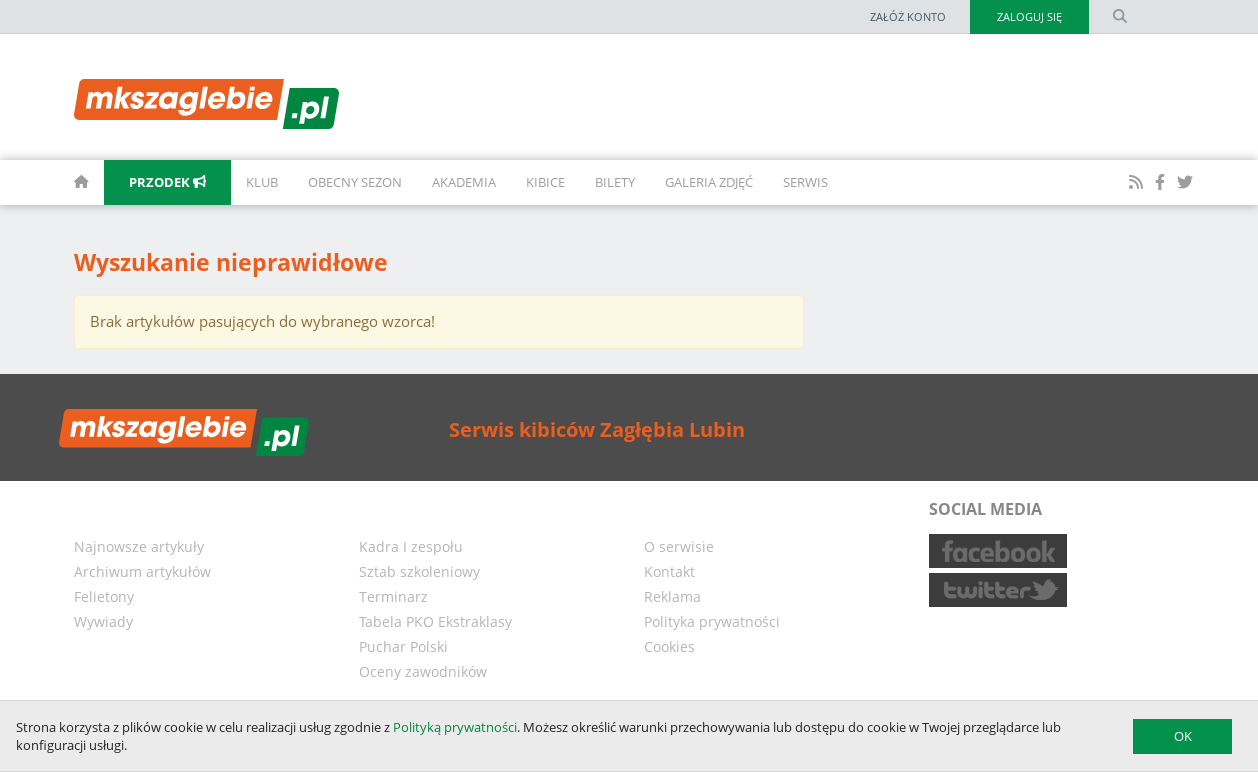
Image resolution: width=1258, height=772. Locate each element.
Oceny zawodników (423, 671)
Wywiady (103, 621)
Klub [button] (262, 182)
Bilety (615, 182)
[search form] (1120, 17)
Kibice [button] (545, 182)
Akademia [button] (464, 182)
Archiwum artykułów (142, 571)
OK (1183, 736)
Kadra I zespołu (411, 546)
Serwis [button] (805, 182)
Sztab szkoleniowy (419, 571)
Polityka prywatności (712, 621)
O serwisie (679, 546)
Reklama (672, 596)
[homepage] (59, 182)
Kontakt (669, 571)
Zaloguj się (1029, 16)
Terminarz (393, 596)
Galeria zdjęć (709, 182)
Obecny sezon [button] (355, 182)
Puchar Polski (403, 646)
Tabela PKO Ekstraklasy (435, 621)
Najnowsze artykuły (139, 546)
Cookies (669, 646)
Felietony (104, 596)
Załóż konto (908, 16)
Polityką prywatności (455, 727)
